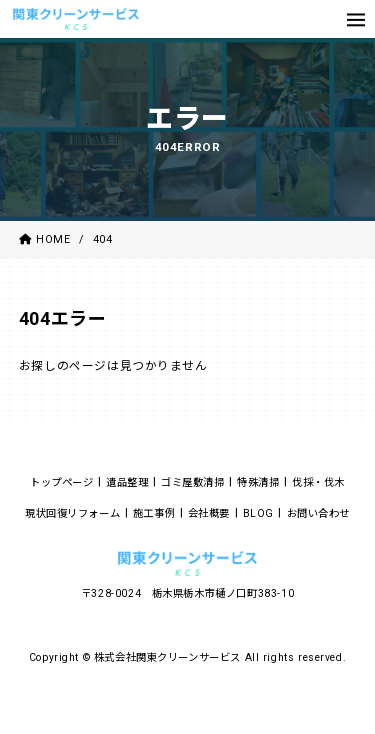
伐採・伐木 (318, 482)
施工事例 (154, 513)
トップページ (62, 482)
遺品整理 (127, 482)
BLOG (258, 513)
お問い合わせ (319, 513)
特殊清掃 (258, 482)
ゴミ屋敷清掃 (193, 482)
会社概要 (209, 513)
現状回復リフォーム (72, 513)
